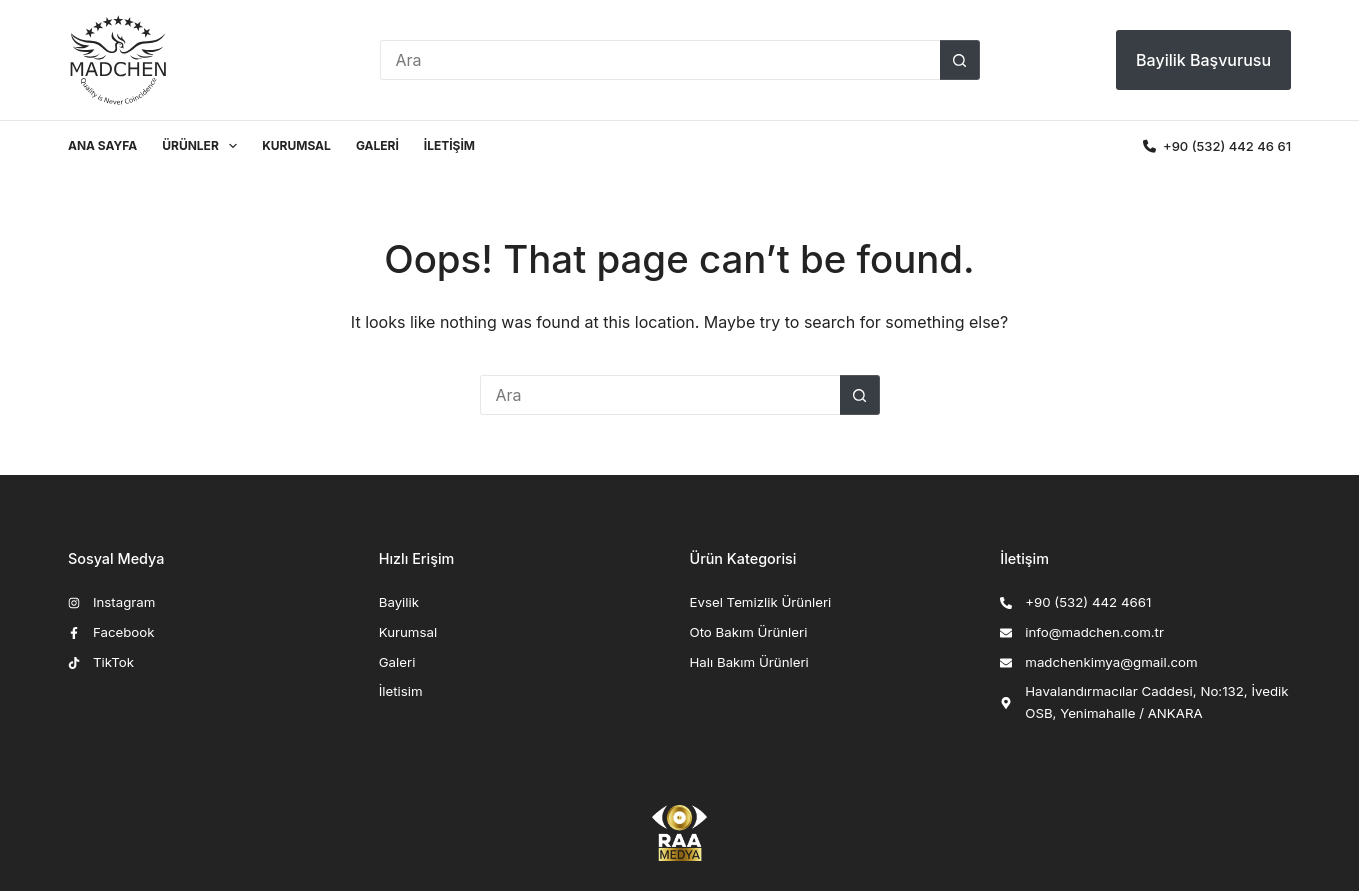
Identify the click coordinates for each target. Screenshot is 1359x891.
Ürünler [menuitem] (203, 146)
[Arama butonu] (960, 60)
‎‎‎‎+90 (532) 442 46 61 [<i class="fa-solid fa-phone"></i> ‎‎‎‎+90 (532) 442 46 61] (1217, 146)
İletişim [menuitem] (449, 145)
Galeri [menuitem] (377, 145)
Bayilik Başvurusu (1203, 60)
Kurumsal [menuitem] (296, 145)
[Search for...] (660, 60)
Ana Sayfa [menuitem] (102, 145)
